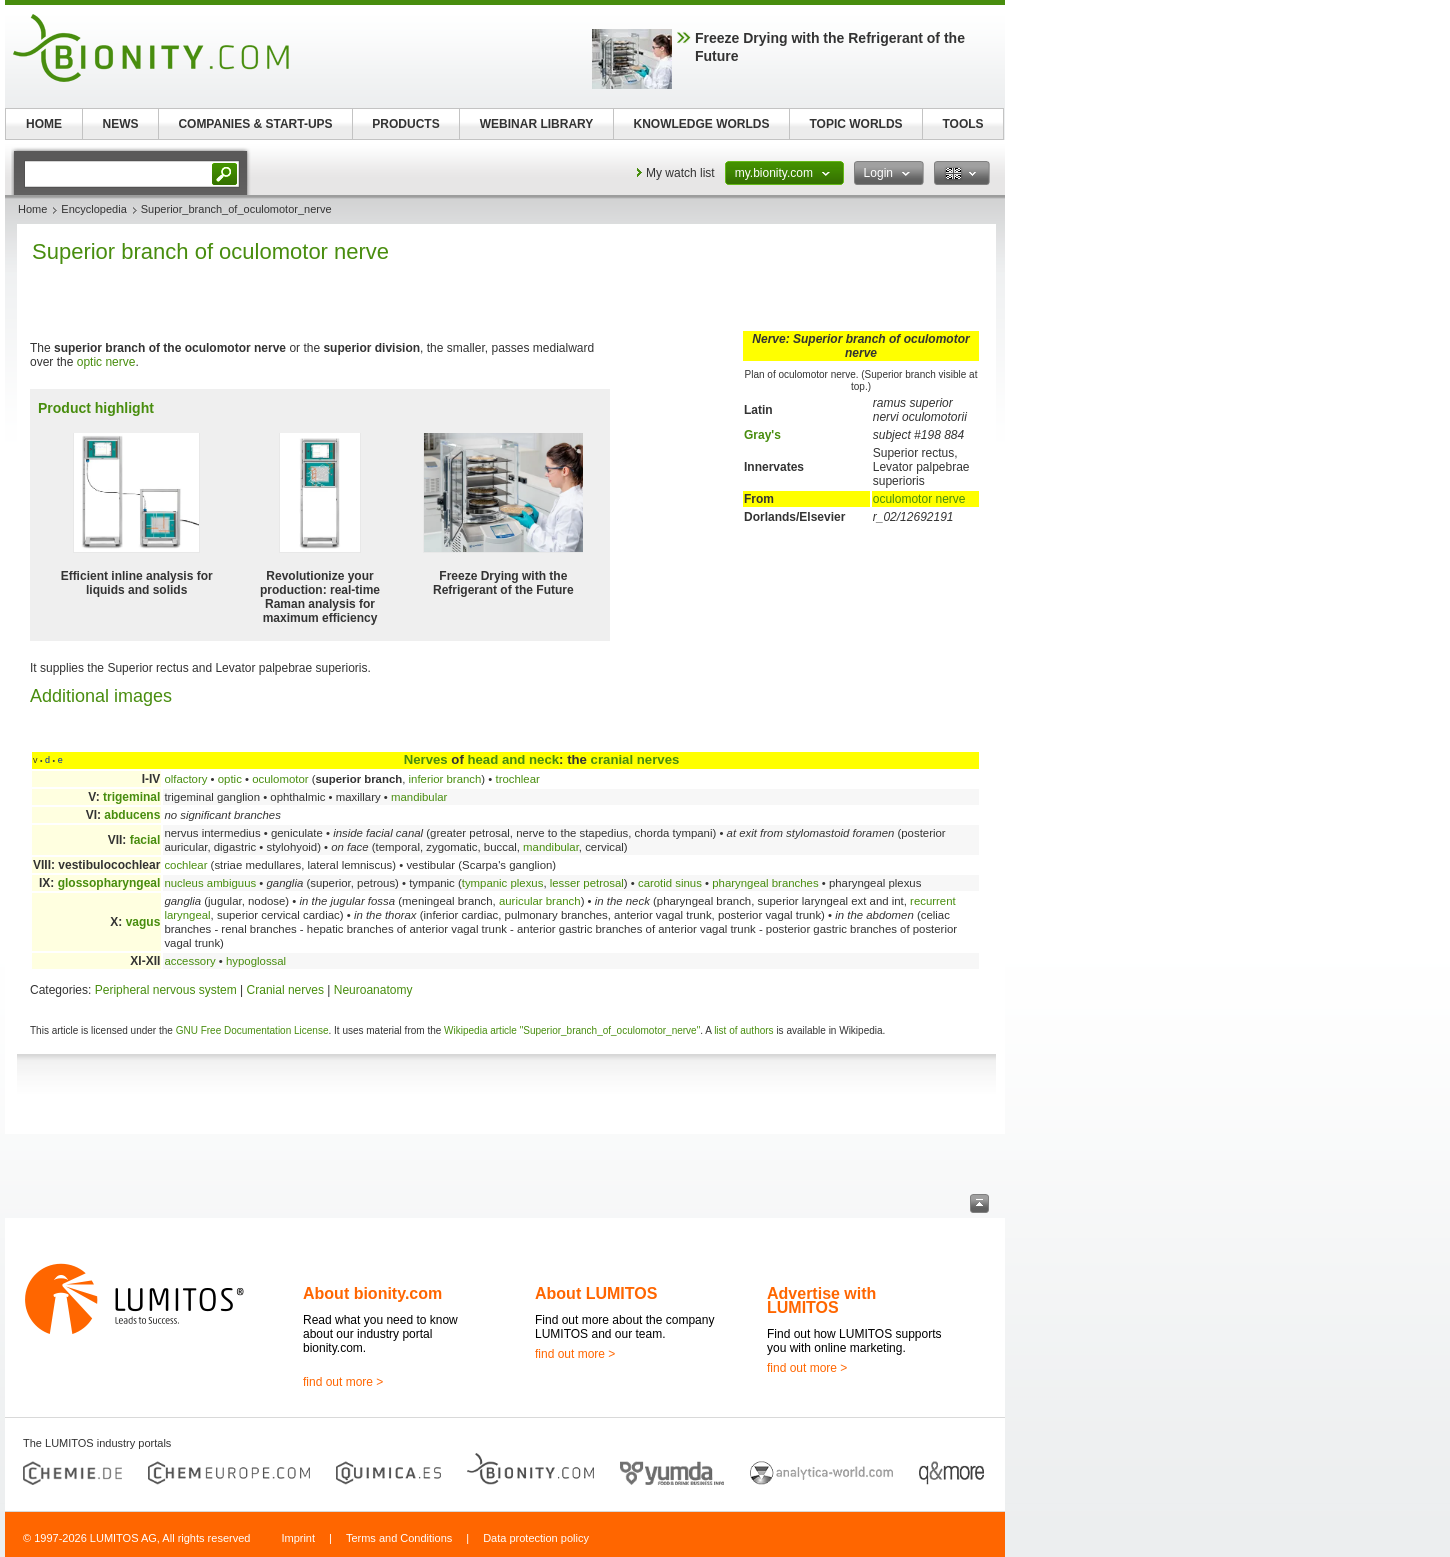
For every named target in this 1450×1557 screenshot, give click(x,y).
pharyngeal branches (765, 883)
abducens (132, 815)
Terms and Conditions (399, 1538)
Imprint (298, 1538)
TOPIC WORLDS (855, 124)
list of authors (743, 1030)
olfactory (185, 779)
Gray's (762, 435)
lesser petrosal (587, 883)
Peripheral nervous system (166, 990)
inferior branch (445, 779)
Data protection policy (536, 1538)
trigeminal (131, 797)
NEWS (121, 124)
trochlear (517, 779)
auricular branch (540, 901)
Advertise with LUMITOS (821, 1300)
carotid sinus (670, 883)
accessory (189, 961)
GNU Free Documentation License (252, 1030)
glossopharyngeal (109, 883)
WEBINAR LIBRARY (537, 124)
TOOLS (962, 124)
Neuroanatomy (373, 990)
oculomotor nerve (919, 499)
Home (32, 209)
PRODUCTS (405, 124)
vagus (143, 922)
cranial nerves (635, 759)
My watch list (680, 173)
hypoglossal (256, 961)
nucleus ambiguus (210, 883)
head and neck (513, 759)
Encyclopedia (93, 209)
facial (145, 840)
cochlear (185, 865)
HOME (44, 124)
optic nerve (106, 362)
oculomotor (280, 779)
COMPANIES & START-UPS (255, 124)
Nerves (426, 759)
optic (230, 779)
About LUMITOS (596, 1293)
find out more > (343, 1382)
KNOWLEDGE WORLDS (702, 124)
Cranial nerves (285, 990)
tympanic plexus (503, 883)
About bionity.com (372, 1293)
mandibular (419, 797)
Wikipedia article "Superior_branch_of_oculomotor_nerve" (572, 1030)
